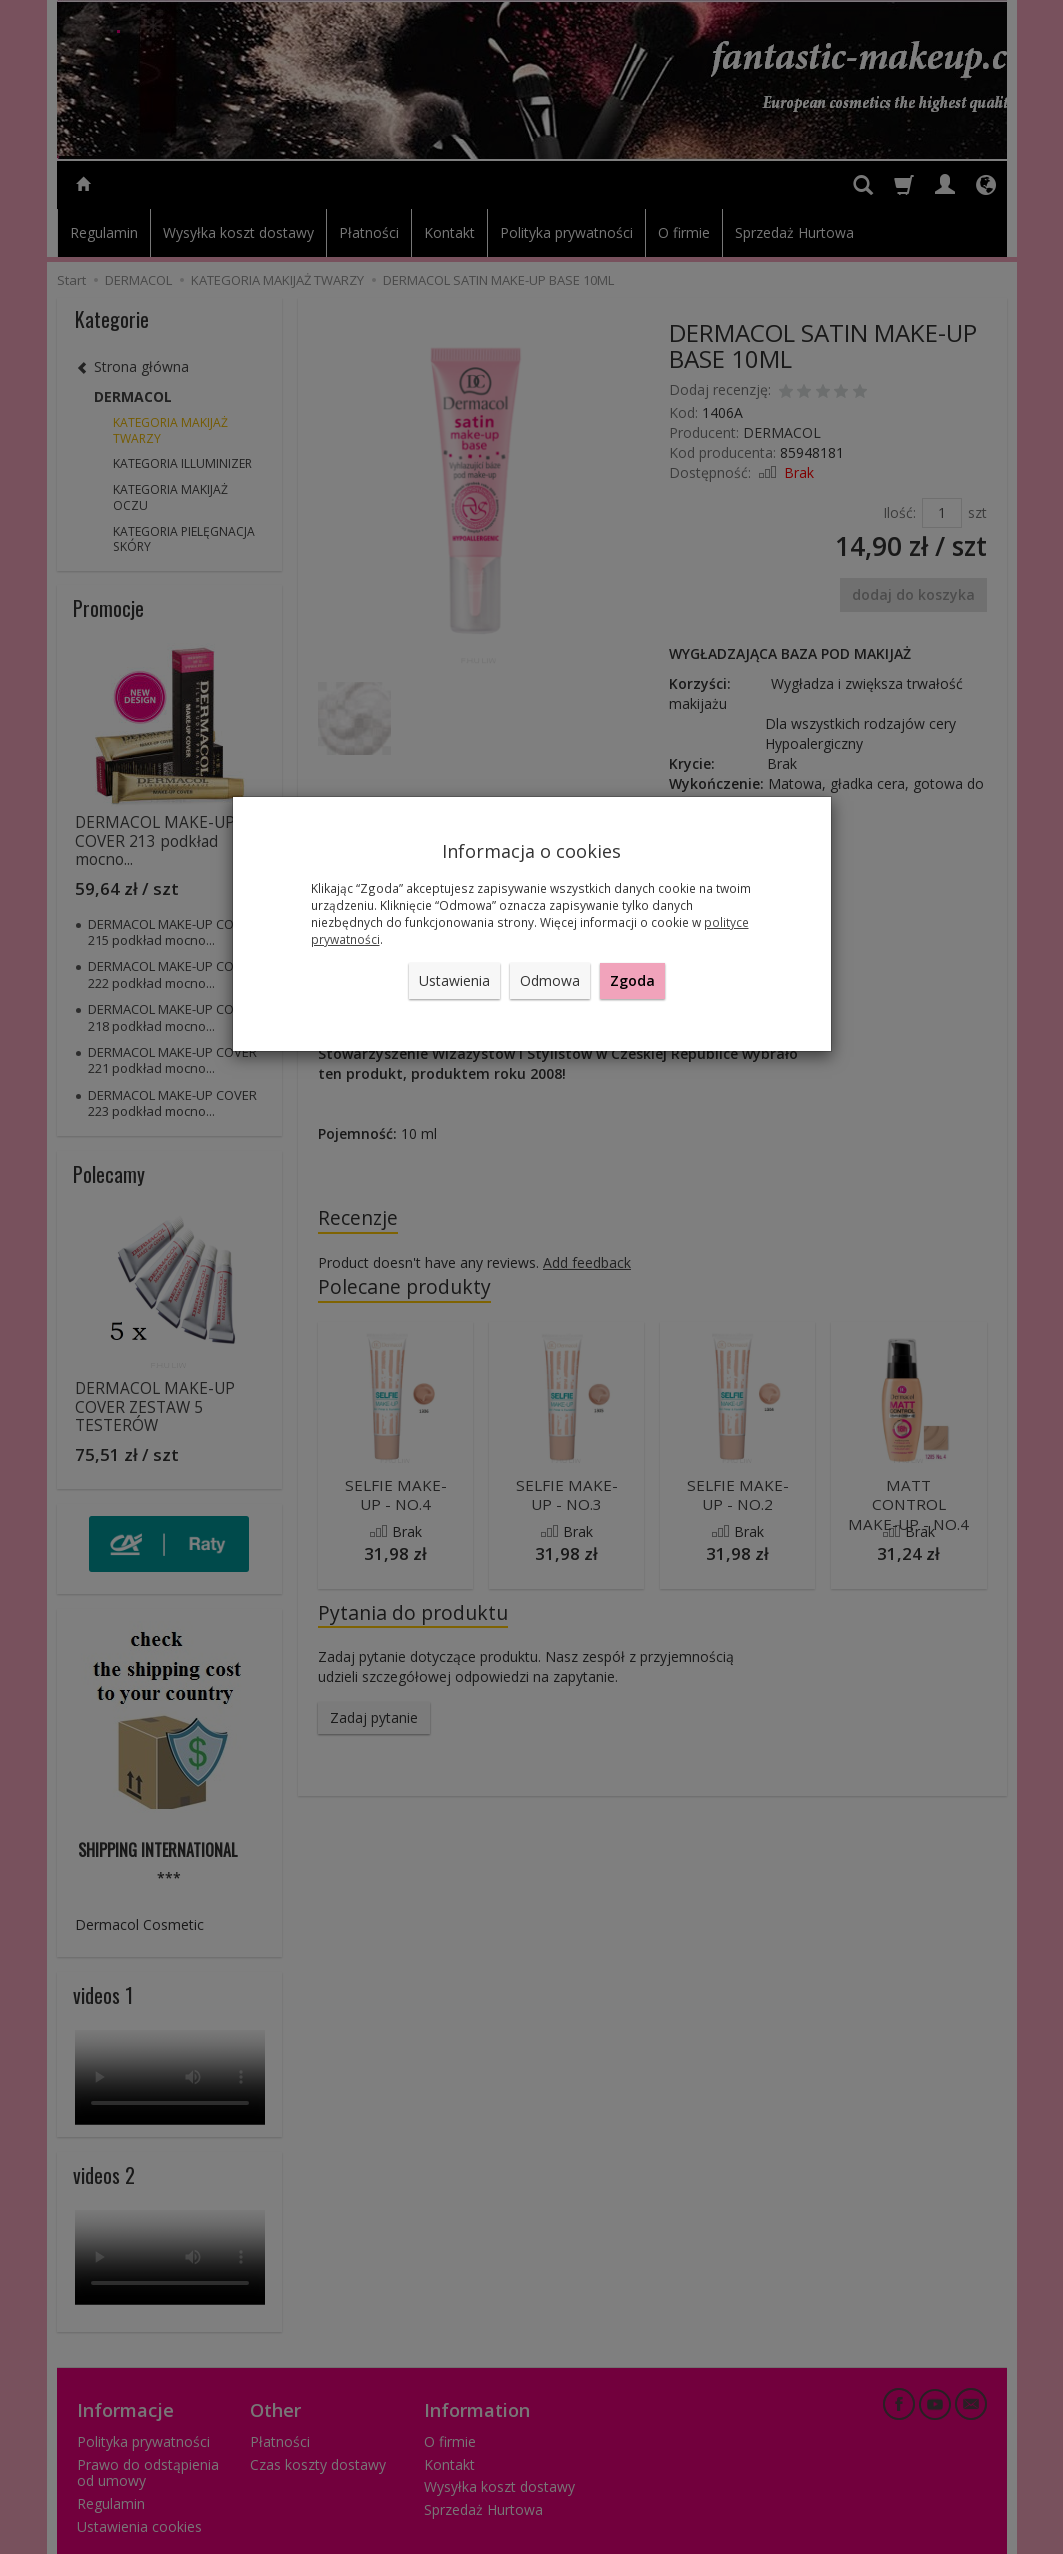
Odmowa (550, 980)
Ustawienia (454, 980)
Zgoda (632, 980)
